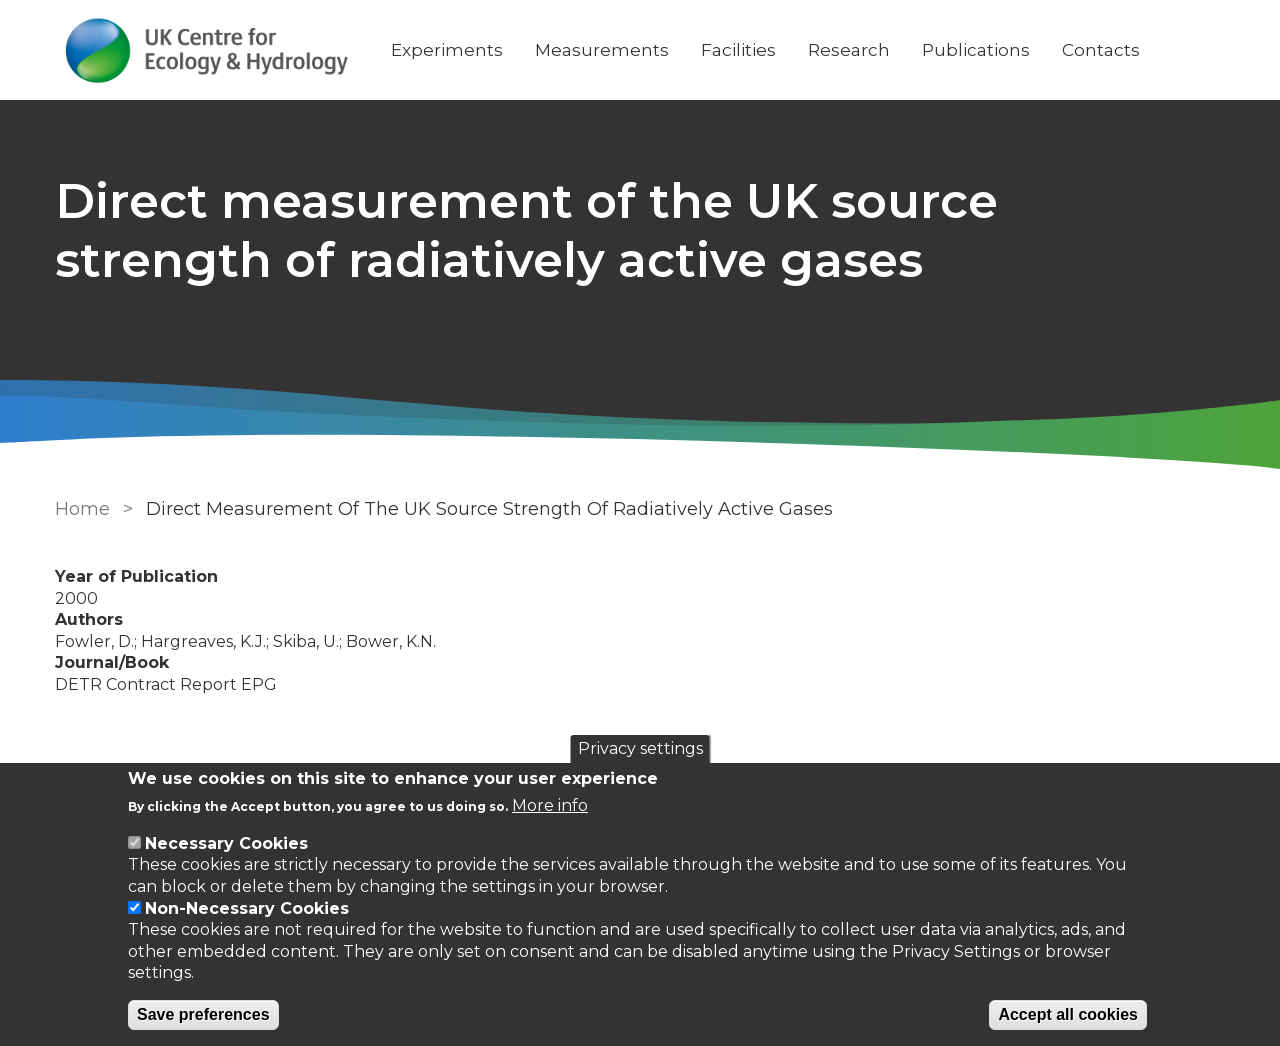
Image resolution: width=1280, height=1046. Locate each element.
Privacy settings (640, 748)
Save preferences (203, 1014)
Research (849, 50)
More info (550, 805)
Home (82, 509)
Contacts (1101, 50)
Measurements (602, 50)
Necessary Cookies (226, 843)
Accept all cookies (1068, 1014)
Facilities (738, 50)
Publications (976, 50)
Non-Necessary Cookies (247, 908)
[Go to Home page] (207, 50)
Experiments (447, 50)
